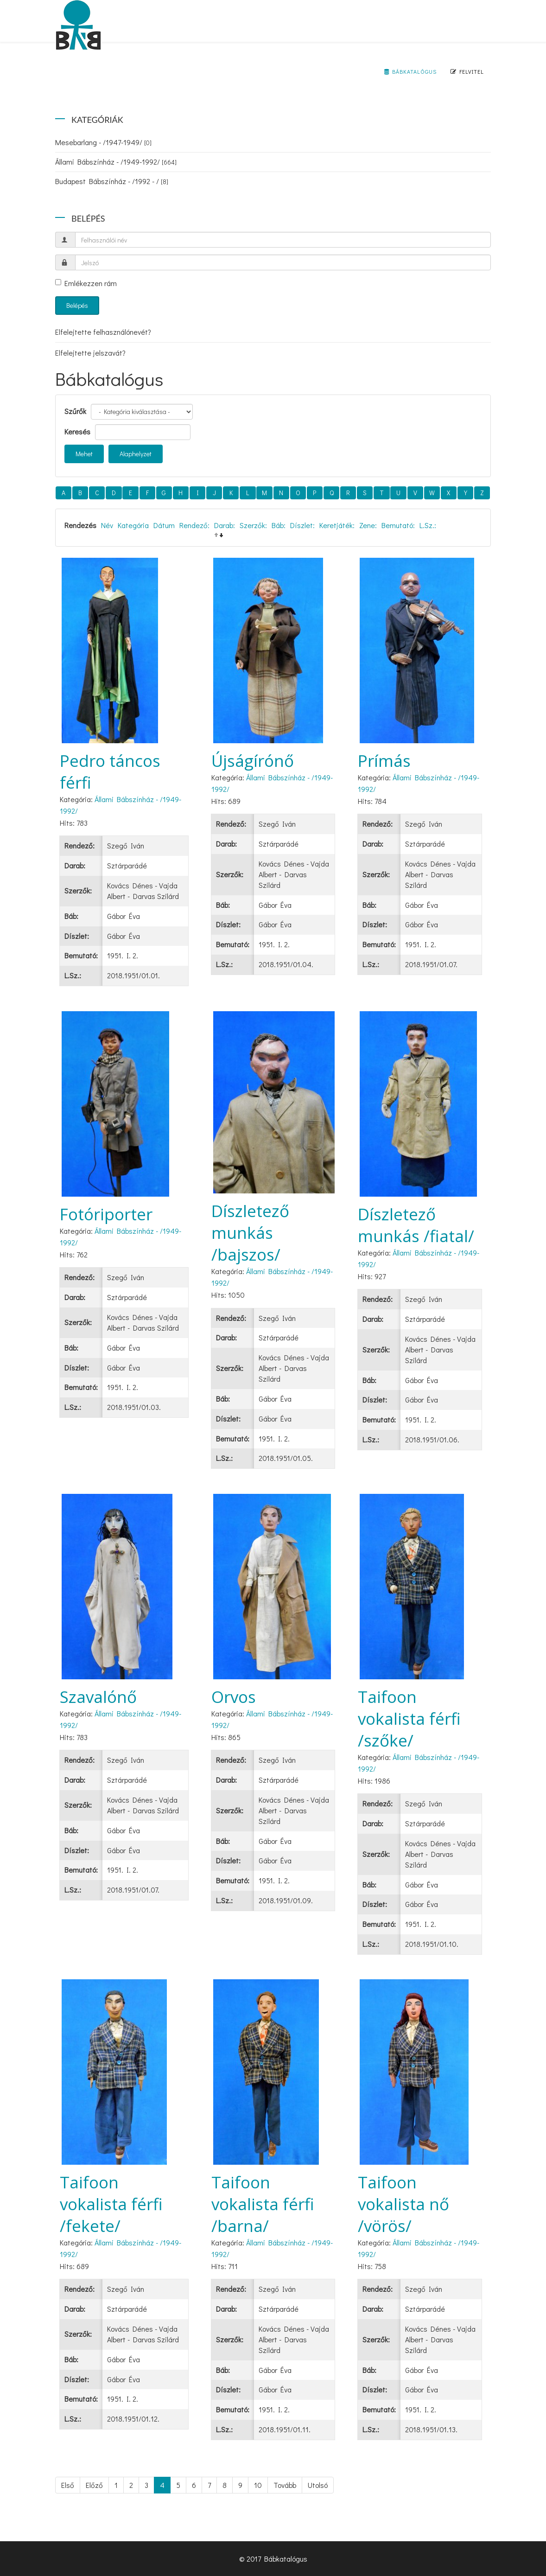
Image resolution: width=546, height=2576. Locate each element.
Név (107, 525)
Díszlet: (302, 525)
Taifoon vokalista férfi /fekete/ (111, 2204)
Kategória (133, 525)
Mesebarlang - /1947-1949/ (103, 142)
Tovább (284, 2485)
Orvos (233, 1697)
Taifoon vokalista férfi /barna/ (262, 2204)
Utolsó (318, 2485)
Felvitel (467, 71)
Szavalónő (98, 1697)
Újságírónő (252, 761)
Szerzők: (253, 525)
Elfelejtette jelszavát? (90, 352)
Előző (94, 2485)
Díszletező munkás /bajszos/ (250, 1232)
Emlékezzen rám (86, 283)
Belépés (77, 305)
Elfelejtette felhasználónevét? (103, 332)
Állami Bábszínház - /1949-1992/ (116, 161)
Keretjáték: (337, 525)
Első (67, 2485)
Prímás (384, 761)
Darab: (224, 525)
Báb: (279, 525)
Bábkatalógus (410, 71)
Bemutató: (398, 525)
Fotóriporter (106, 1214)
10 (258, 2485)
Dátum (164, 525)
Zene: (368, 525)
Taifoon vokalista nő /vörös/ (403, 2204)
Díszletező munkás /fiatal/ (416, 1225)
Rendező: (194, 525)
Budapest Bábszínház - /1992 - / (111, 181)
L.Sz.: (427, 525)
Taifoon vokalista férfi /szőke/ (409, 1718)
